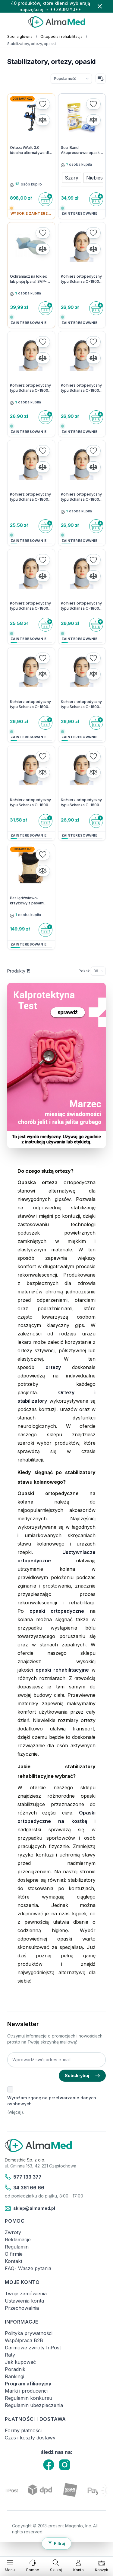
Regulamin (17, 2247)
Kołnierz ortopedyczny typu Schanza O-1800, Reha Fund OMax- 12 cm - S (81, 606)
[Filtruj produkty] (57, 2543)
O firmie (14, 2254)
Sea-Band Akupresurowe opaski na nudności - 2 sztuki (81, 150)
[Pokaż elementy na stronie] (98, 971)
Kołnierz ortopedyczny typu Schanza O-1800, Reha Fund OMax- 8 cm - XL (81, 803)
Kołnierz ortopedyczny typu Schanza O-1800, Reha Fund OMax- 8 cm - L (81, 279)
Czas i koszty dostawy (30, 2438)
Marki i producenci (26, 2391)
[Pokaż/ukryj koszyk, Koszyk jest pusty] (101, 2565)
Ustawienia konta (24, 2301)
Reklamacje (18, 2240)
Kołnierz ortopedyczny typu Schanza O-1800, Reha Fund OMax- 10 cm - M (30, 803)
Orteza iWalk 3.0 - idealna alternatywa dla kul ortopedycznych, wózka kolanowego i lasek (30, 150)
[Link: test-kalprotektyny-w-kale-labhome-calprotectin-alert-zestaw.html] (56, 1065)
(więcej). (15, 2112)
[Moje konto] (78, 2565)
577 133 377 (23, 2177)
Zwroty (13, 2232)
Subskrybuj (82, 2075)
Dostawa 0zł (22, 98)
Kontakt (13, 2261)
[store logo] (56, 22)
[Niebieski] (96, 176)
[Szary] (71, 176)
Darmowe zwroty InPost (33, 2348)
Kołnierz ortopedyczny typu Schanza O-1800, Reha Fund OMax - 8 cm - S (81, 388)
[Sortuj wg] (71, 79)
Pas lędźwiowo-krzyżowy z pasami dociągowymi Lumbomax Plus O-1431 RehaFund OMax (31, 901)
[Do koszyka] (45, 199)
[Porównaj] (43, 120)
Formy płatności (23, 2430)
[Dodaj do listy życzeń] (43, 104)
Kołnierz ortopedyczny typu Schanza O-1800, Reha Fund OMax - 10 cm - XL (30, 704)
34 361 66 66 (24, 2188)
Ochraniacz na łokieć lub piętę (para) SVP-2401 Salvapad (28, 279)
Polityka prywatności (28, 2333)
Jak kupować (20, 2362)
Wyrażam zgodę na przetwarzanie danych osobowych (51, 2100)
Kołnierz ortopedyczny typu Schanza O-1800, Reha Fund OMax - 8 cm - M (30, 388)
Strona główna (20, 36)
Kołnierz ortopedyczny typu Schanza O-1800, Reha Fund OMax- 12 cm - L (30, 606)
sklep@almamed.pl (30, 2208)
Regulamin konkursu (28, 2398)
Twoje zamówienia (26, 2294)
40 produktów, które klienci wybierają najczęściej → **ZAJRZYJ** (50, 6)
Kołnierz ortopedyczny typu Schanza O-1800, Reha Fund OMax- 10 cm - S (81, 497)
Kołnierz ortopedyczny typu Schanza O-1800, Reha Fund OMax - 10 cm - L (81, 704)
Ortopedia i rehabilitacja (61, 36)
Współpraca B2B (24, 2340)
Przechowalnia (22, 2308)
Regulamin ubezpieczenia (34, 2405)
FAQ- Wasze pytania (28, 2268)
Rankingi (14, 2376)
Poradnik (15, 2369)
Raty (10, 2355)
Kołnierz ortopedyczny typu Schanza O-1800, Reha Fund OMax (30, 497)
